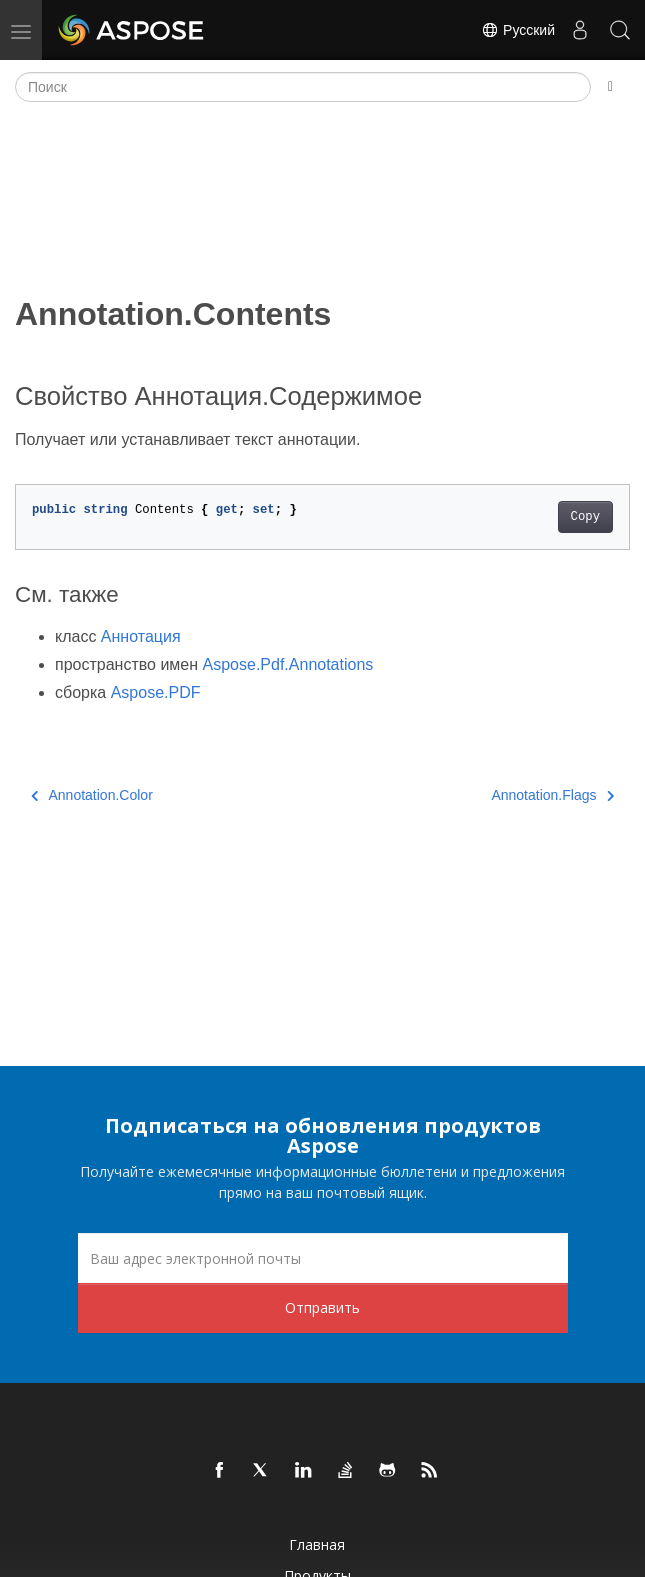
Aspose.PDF (156, 692)
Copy (585, 517)
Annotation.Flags (552, 795)
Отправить (322, 1307)
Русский (518, 30)
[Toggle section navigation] (610, 87)
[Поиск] (303, 87)
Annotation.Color (92, 795)
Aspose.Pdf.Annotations (288, 664)
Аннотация (141, 636)
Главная (317, 1544)
